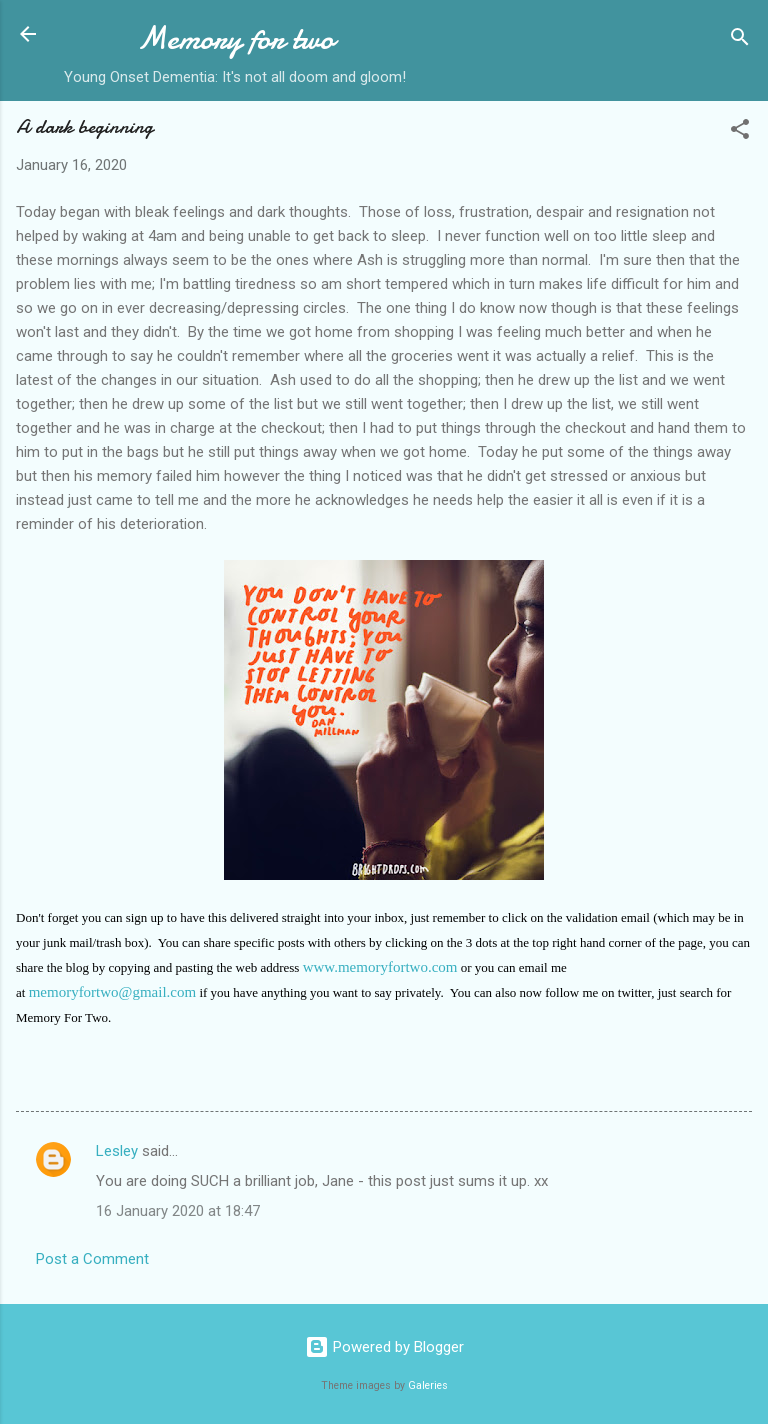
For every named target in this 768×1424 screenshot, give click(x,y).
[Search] (740, 40)
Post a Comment (92, 1259)
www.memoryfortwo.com (380, 967)
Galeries (428, 1385)
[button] (740, 132)
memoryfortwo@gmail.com (113, 992)
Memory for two (235, 38)
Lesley (117, 1151)
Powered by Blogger (384, 1347)
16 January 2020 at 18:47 (178, 1211)
